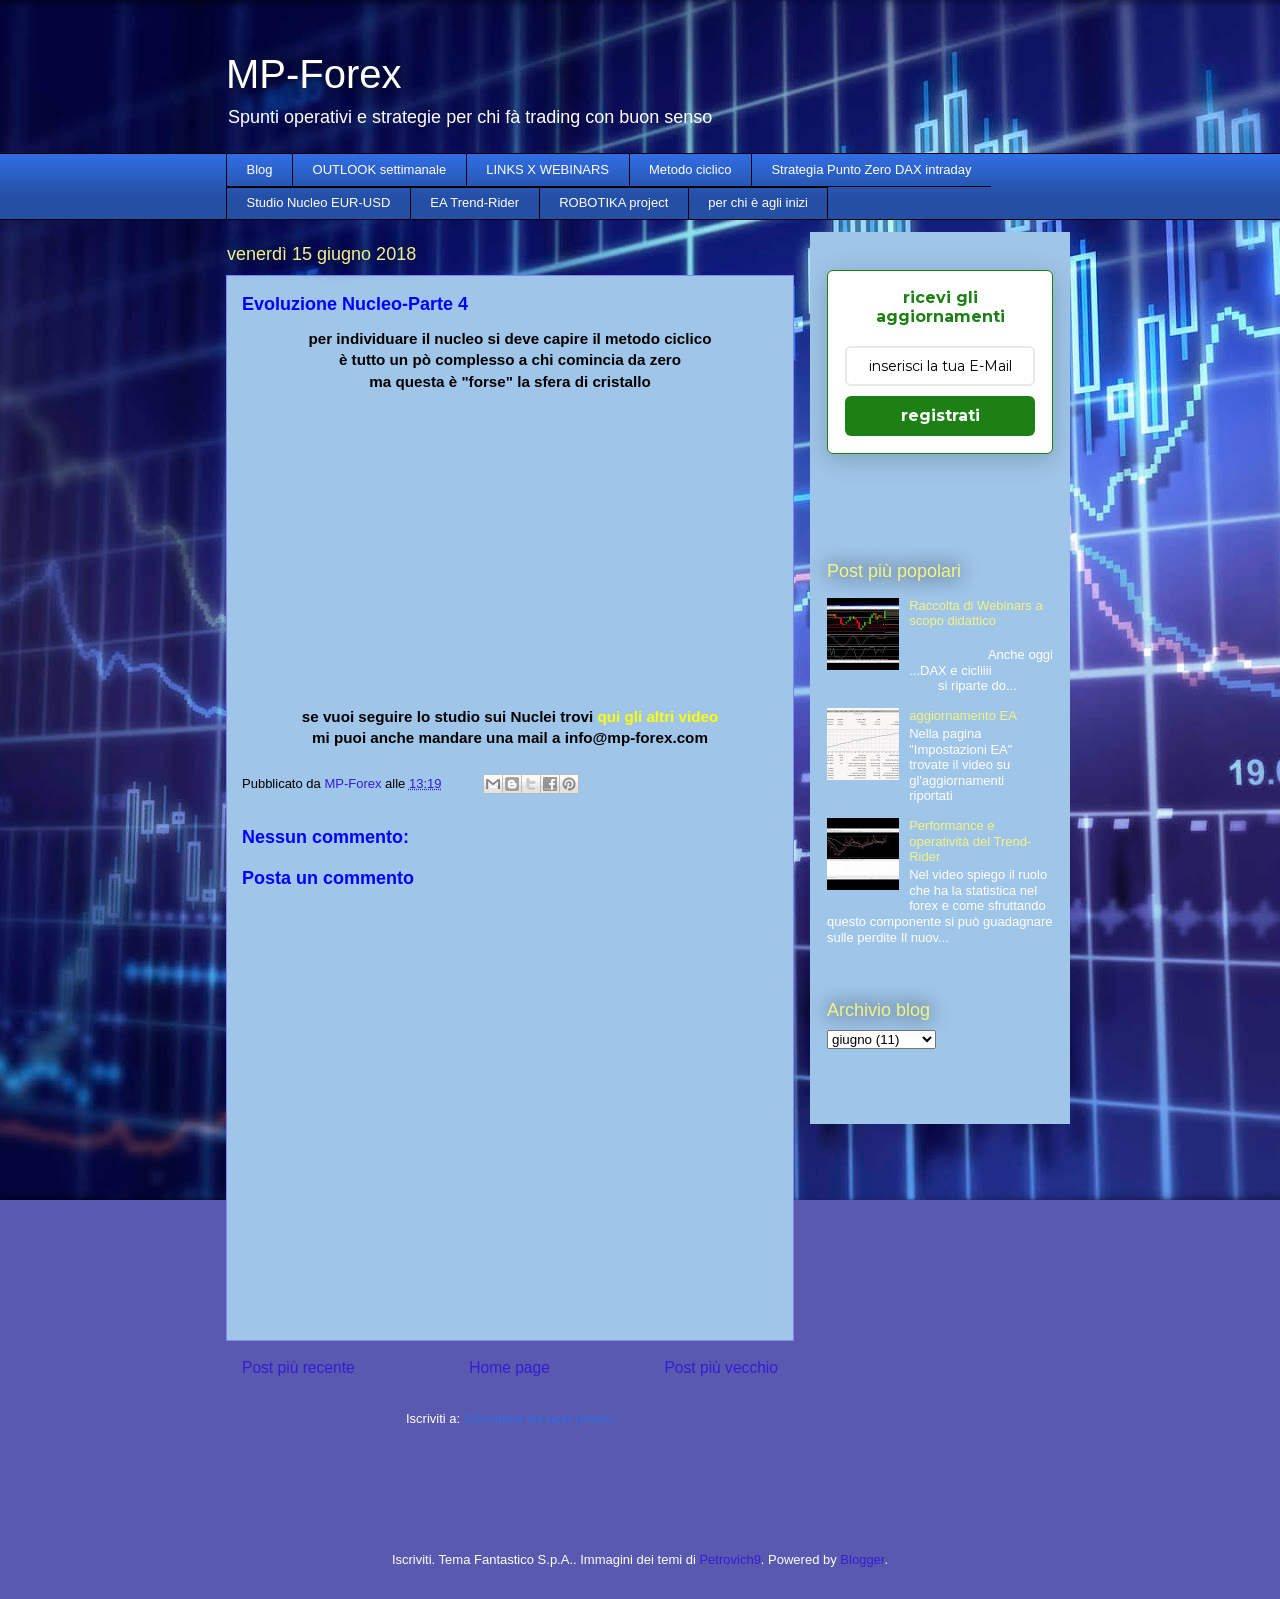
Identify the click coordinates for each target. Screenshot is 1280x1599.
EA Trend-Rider (474, 202)
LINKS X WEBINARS (547, 169)
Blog (260, 169)
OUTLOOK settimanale (380, 169)
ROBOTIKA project (613, 202)
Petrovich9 (729, 1559)
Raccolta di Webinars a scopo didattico (975, 613)
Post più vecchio (721, 1367)
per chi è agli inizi (758, 202)
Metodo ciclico (690, 169)
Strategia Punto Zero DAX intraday (871, 169)
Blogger (862, 1559)
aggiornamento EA (963, 715)
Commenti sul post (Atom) (539, 1418)
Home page (509, 1367)
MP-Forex (314, 74)
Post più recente (298, 1367)
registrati (940, 415)
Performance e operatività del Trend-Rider (970, 841)
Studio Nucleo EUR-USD (319, 202)
